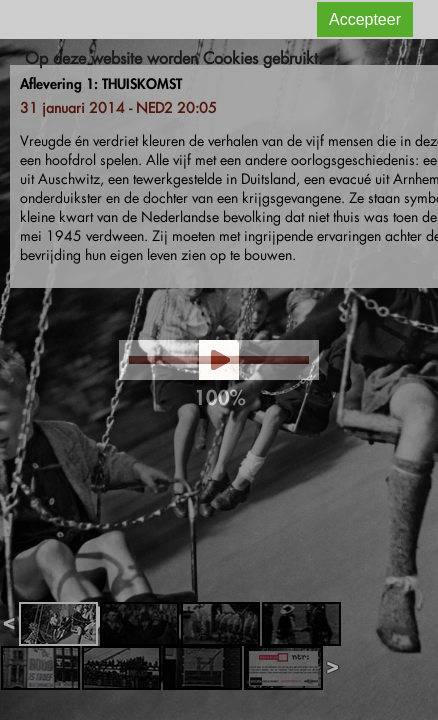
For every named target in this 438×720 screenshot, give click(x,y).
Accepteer (365, 19)
